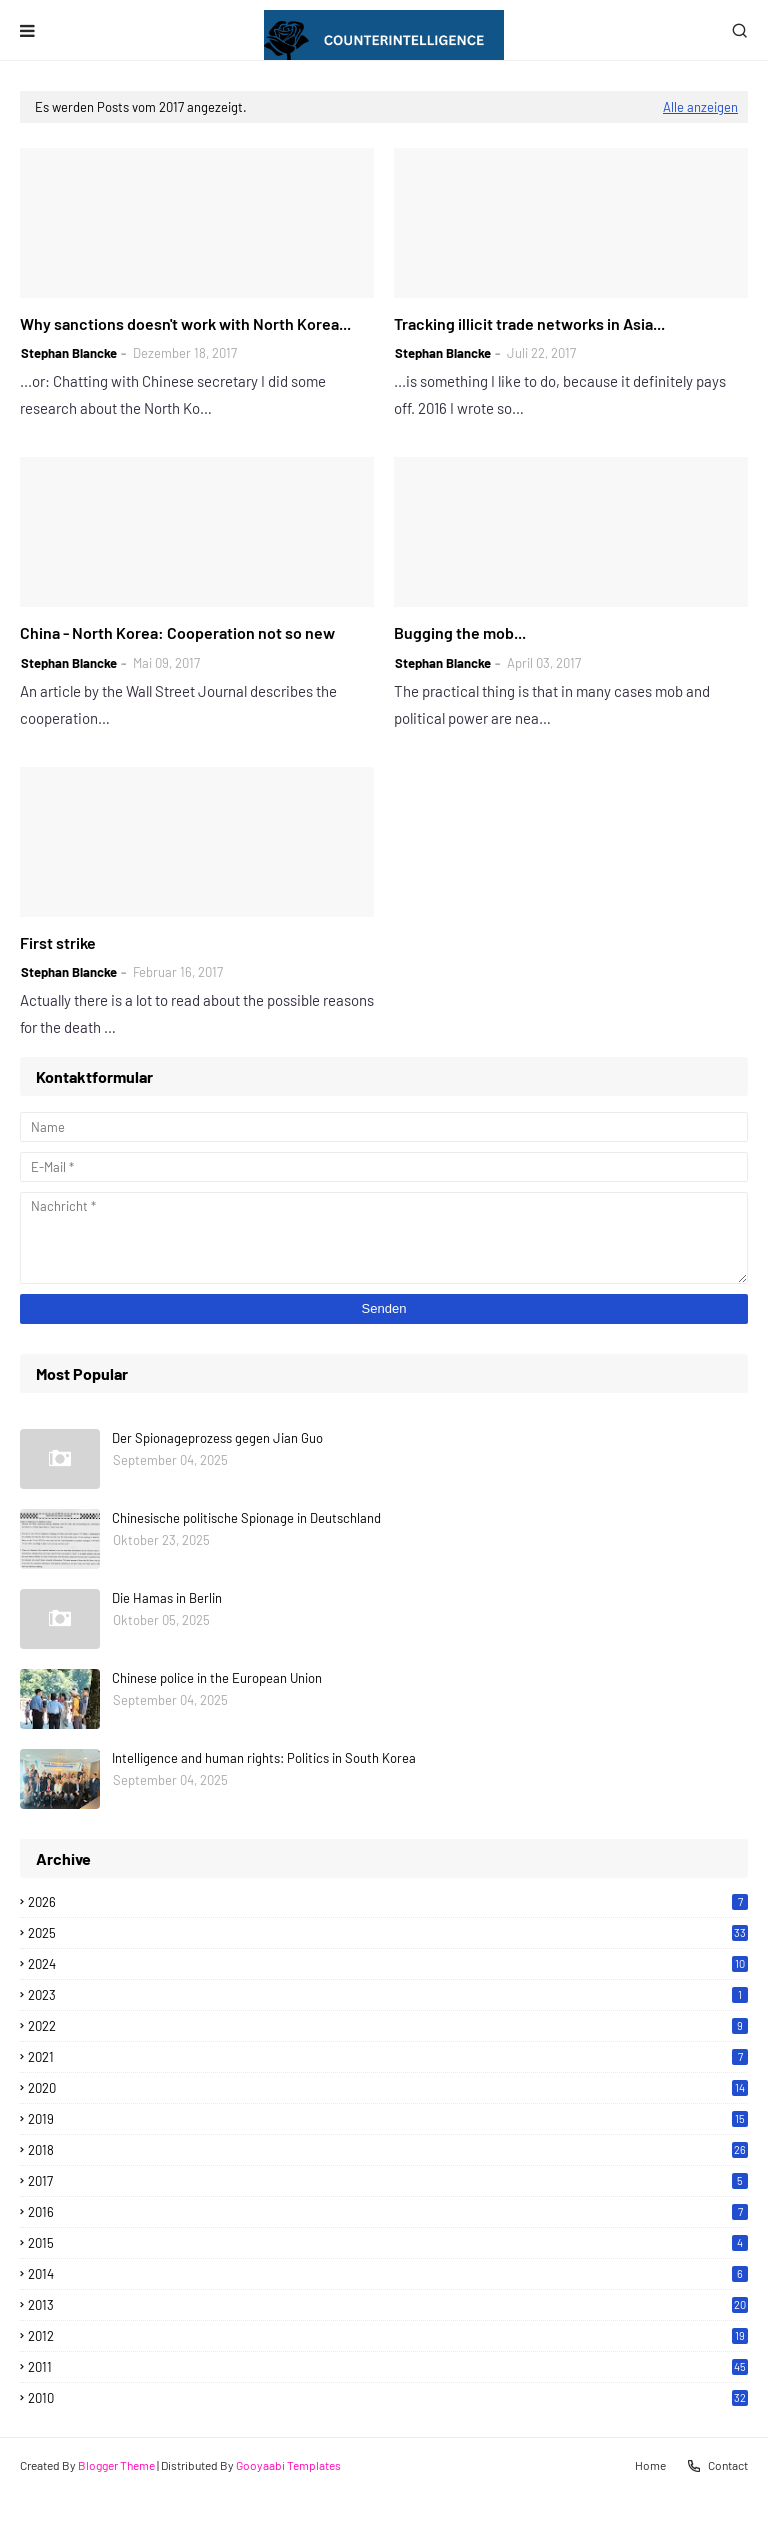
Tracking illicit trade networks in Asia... (529, 323)
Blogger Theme (116, 2465)
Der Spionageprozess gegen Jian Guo (217, 1438)
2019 (388, 2119)
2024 (388, 1964)
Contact (717, 2466)
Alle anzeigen (700, 107)
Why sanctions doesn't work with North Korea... (185, 323)
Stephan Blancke (69, 353)
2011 (388, 2367)
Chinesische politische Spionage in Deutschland (246, 1518)
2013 (388, 2305)
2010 (388, 2398)
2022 (388, 2026)
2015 (388, 2243)
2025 (388, 1933)
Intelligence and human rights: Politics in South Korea (264, 1758)
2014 (388, 2274)
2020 (388, 2088)
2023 (388, 1995)
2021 (388, 2057)
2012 (388, 2336)
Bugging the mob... (460, 632)
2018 (388, 2150)
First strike (58, 942)
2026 (388, 1902)
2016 (388, 2212)
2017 (388, 2181)
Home (650, 2465)
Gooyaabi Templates (288, 2465)
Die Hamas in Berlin (167, 1598)
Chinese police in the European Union (217, 1678)
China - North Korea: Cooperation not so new (177, 632)
